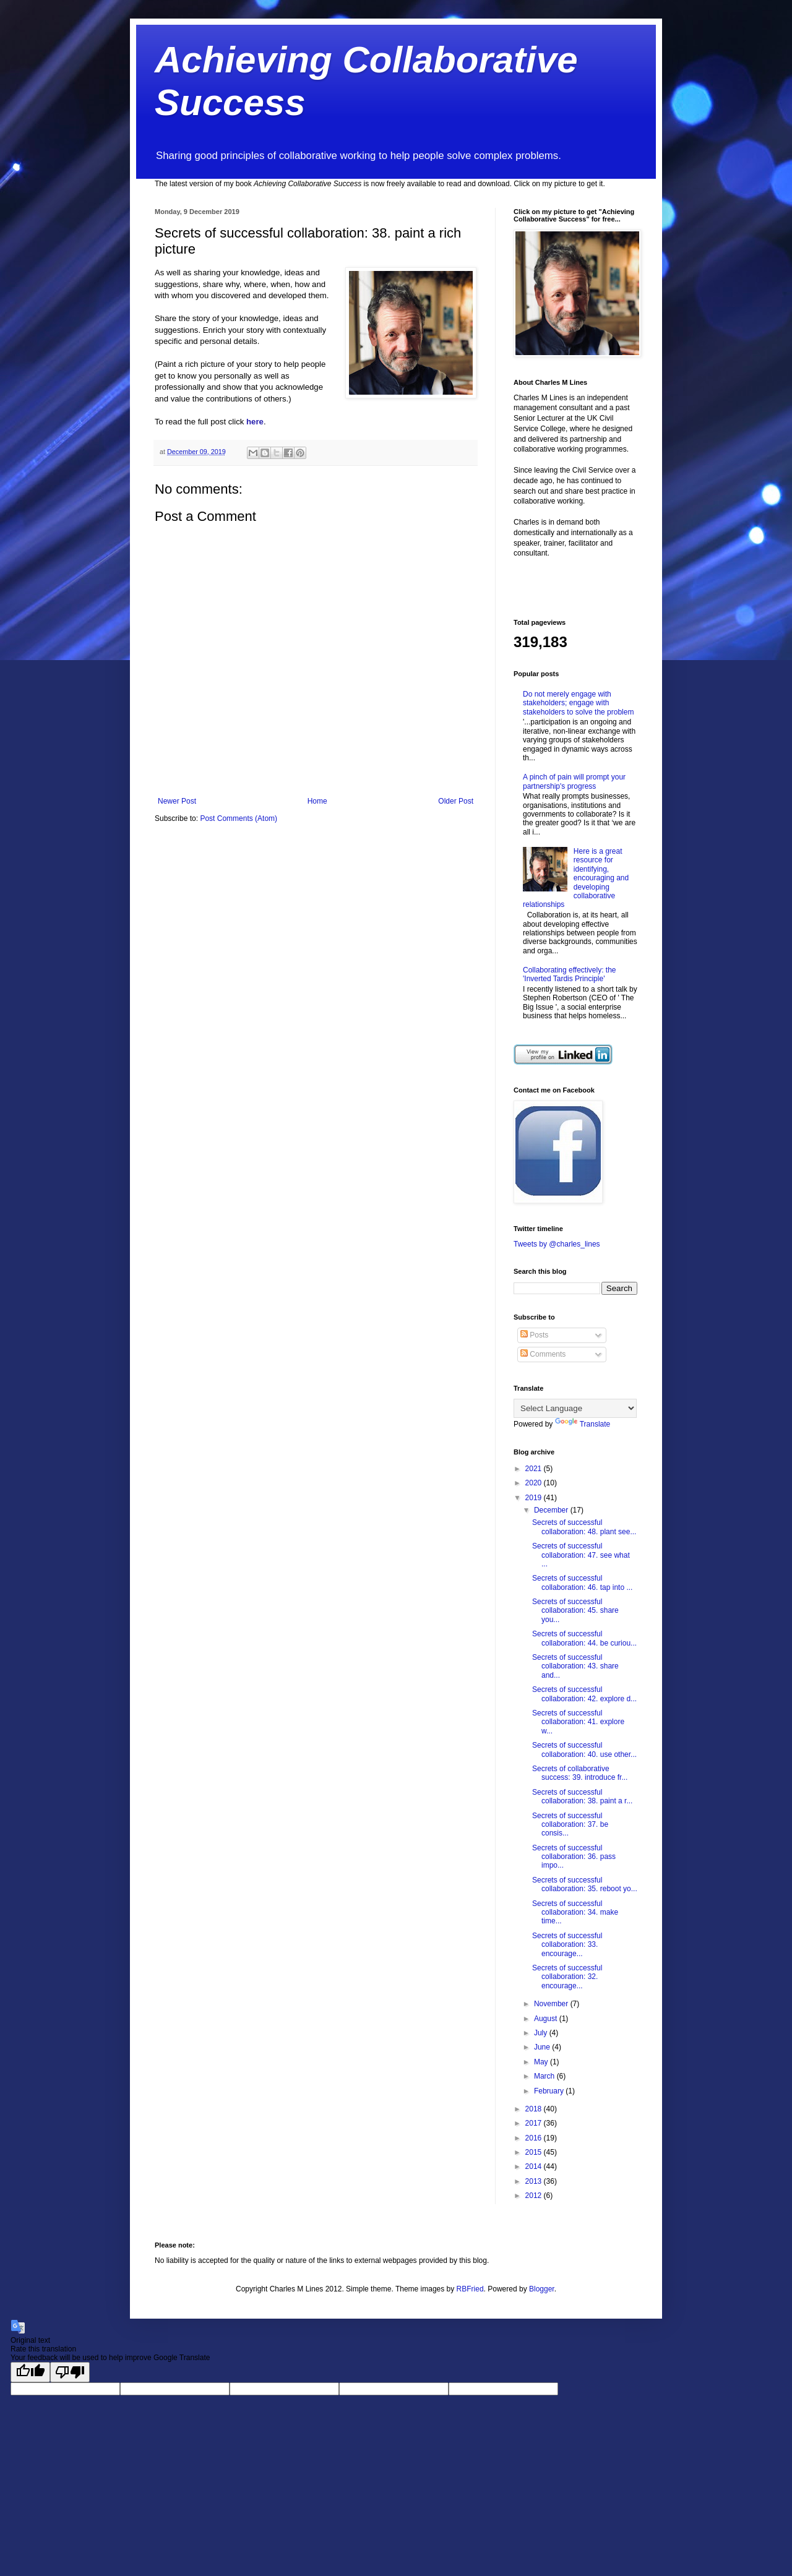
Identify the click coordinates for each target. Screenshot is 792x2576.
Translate (583, 1424)
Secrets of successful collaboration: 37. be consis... (570, 1824)
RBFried (470, 2289)
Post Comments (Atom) (238, 818)
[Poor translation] (70, 2372)
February (550, 2091)
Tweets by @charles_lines (557, 1244)
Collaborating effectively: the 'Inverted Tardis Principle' (569, 974)
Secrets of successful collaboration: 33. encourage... (567, 1944)
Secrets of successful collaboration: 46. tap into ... (582, 1582)
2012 (534, 2195)
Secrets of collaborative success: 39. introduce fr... (579, 1773)
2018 (534, 2109)
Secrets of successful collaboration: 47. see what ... (581, 1555)
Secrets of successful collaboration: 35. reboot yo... (584, 1884)
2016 (534, 2138)
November (552, 2003)
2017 (534, 2123)
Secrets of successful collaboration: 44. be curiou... (584, 1638)
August (546, 2018)
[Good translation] (30, 2372)
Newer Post (177, 801)
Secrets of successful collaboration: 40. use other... (584, 1749)
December (552, 1510)
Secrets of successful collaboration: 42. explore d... (584, 1693)
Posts (534, 1335)
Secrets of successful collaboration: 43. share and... (575, 1666)
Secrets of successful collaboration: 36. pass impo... (574, 1857)
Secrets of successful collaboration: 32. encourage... (567, 1977)
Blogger (541, 2289)
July (541, 2033)
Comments (543, 1354)
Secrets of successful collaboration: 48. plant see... (584, 1526)
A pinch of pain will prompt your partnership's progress (574, 781)
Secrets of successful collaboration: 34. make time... (575, 1912)
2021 (534, 1468)
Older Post (455, 801)
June (543, 2047)
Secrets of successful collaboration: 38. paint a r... (582, 1796)
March (545, 2076)
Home (317, 801)
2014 (534, 2166)
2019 (534, 1497)
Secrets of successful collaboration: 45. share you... (575, 1610)
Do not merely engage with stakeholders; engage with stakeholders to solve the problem (578, 703)
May (542, 2062)
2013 (534, 2181)
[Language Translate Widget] (575, 1408)
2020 (534, 1483)
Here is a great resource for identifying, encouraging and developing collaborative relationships (576, 878)
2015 (534, 2152)
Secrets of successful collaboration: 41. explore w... (578, 1722)
